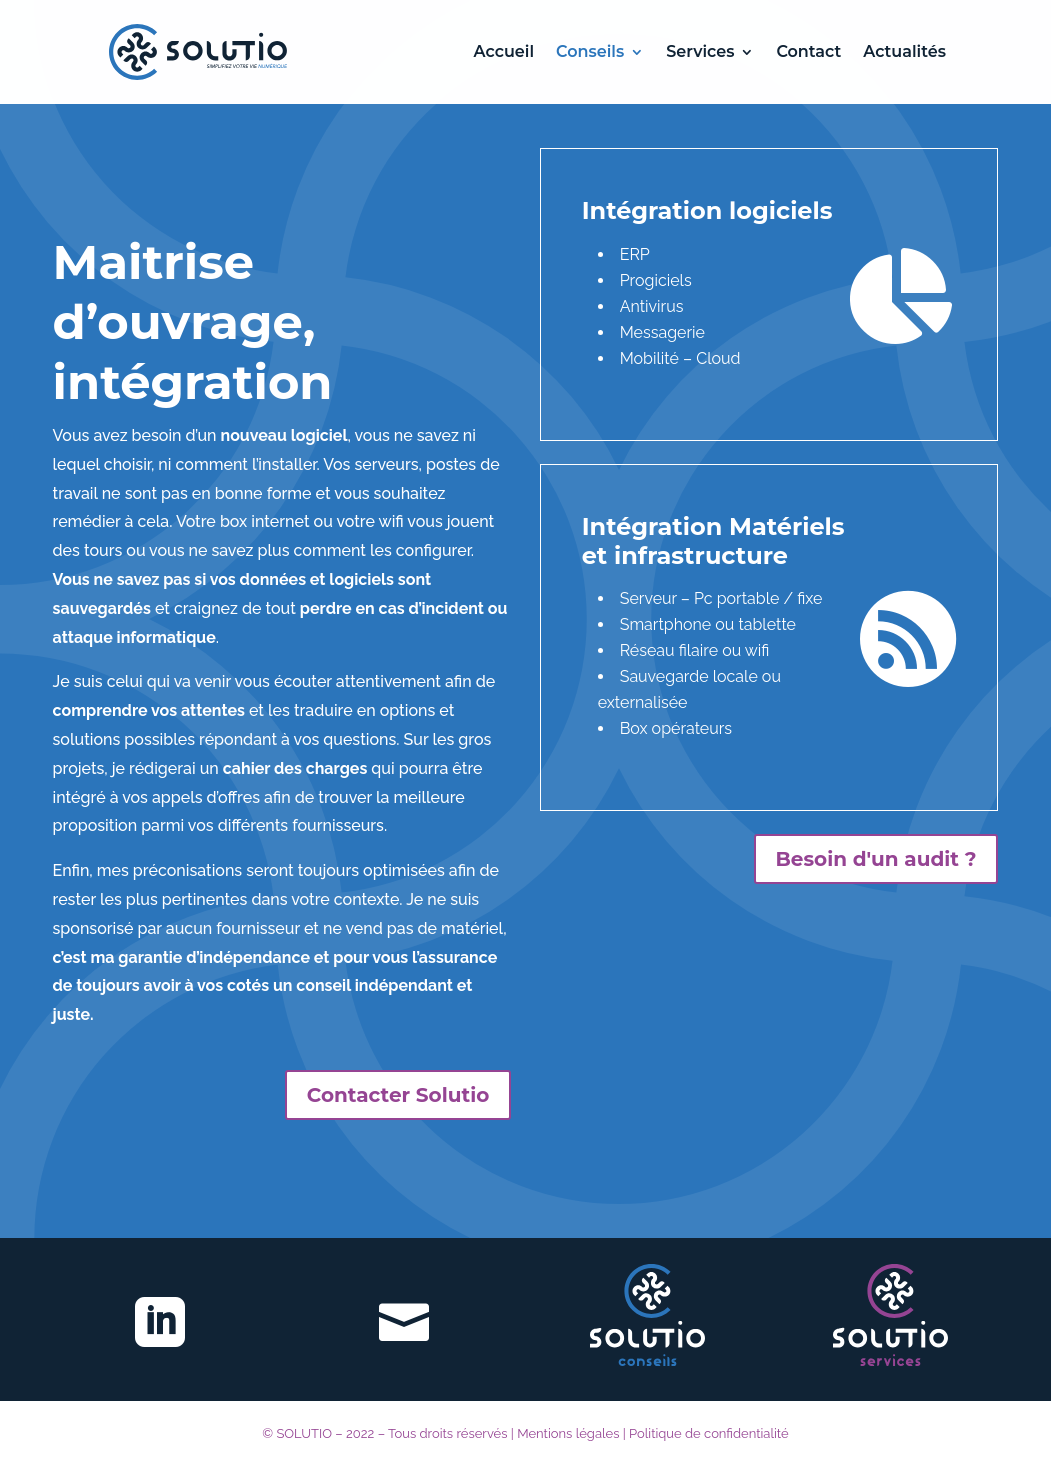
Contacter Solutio (398, 1095)
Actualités (904, 53)
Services (700, 53)
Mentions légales (568, 1433)
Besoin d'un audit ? (876, 859)
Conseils (590, 53)
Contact (808, 53)
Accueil (504, 53)
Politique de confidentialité (709, 1433)
